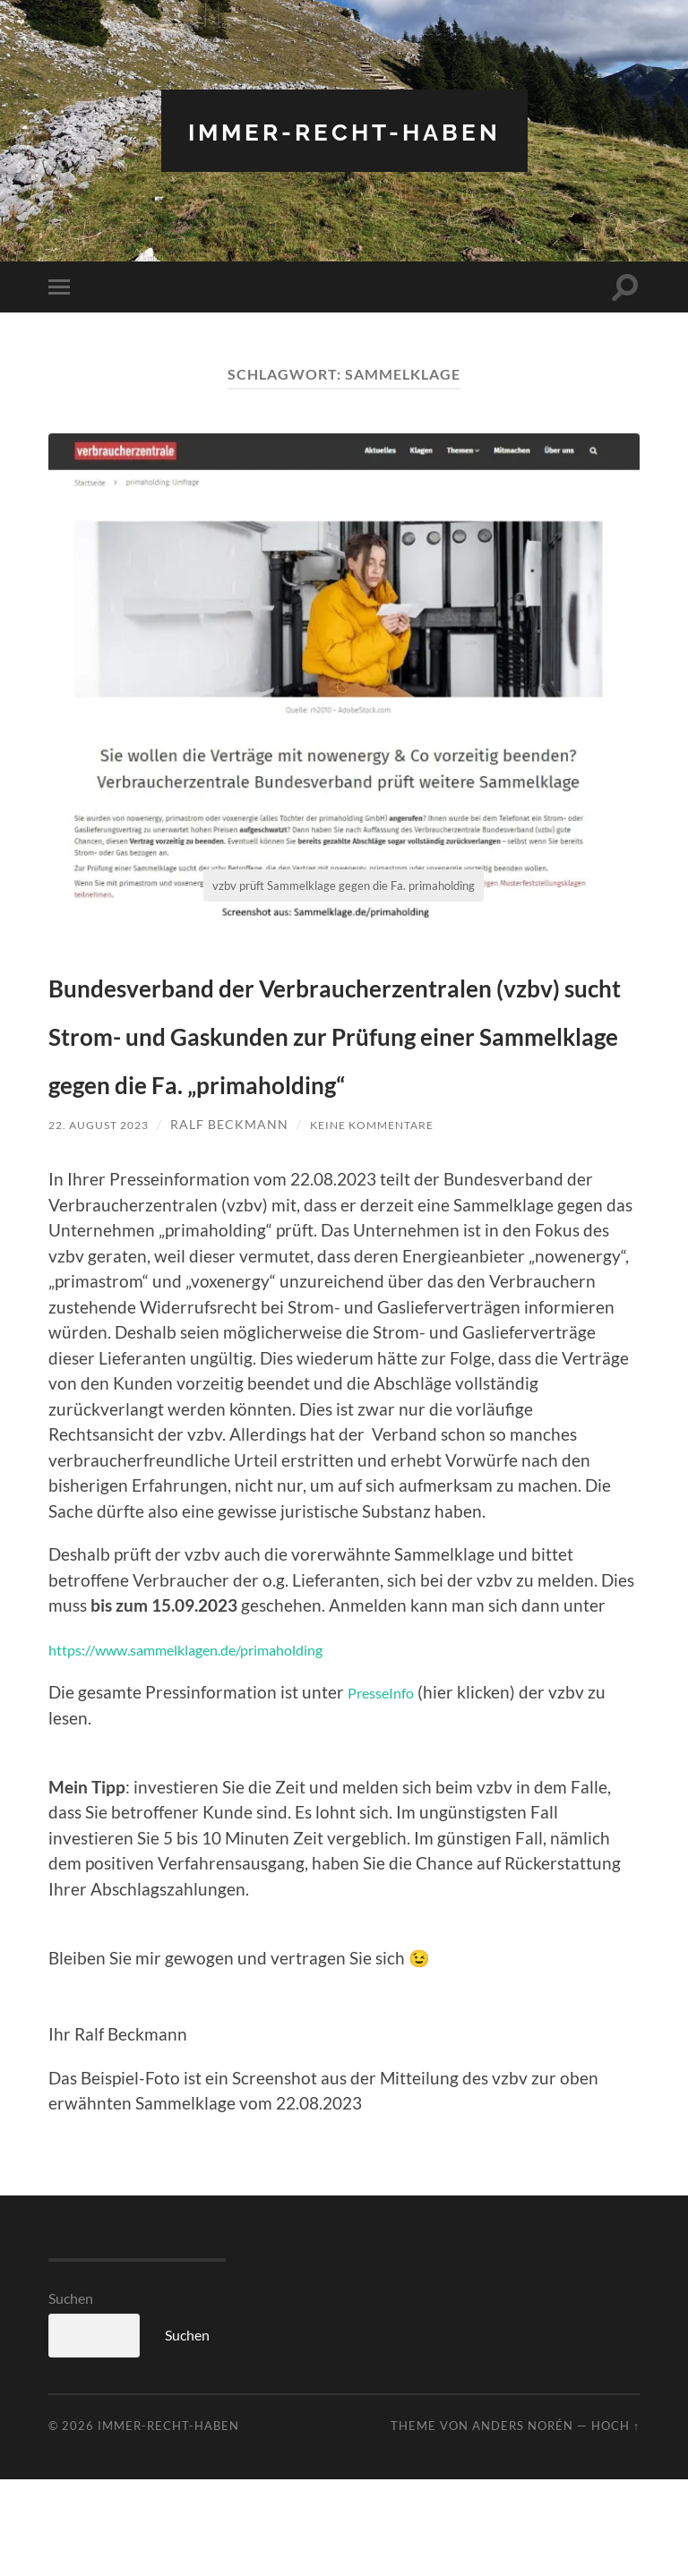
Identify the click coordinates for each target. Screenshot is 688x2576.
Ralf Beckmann (243, 1220)
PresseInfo (388, 1788)
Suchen (70, 2394)
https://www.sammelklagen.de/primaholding (215, 1745)
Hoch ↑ (615, 2522)
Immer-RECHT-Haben (344, 130)
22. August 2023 (105, 1220)
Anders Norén (522, 2522)
